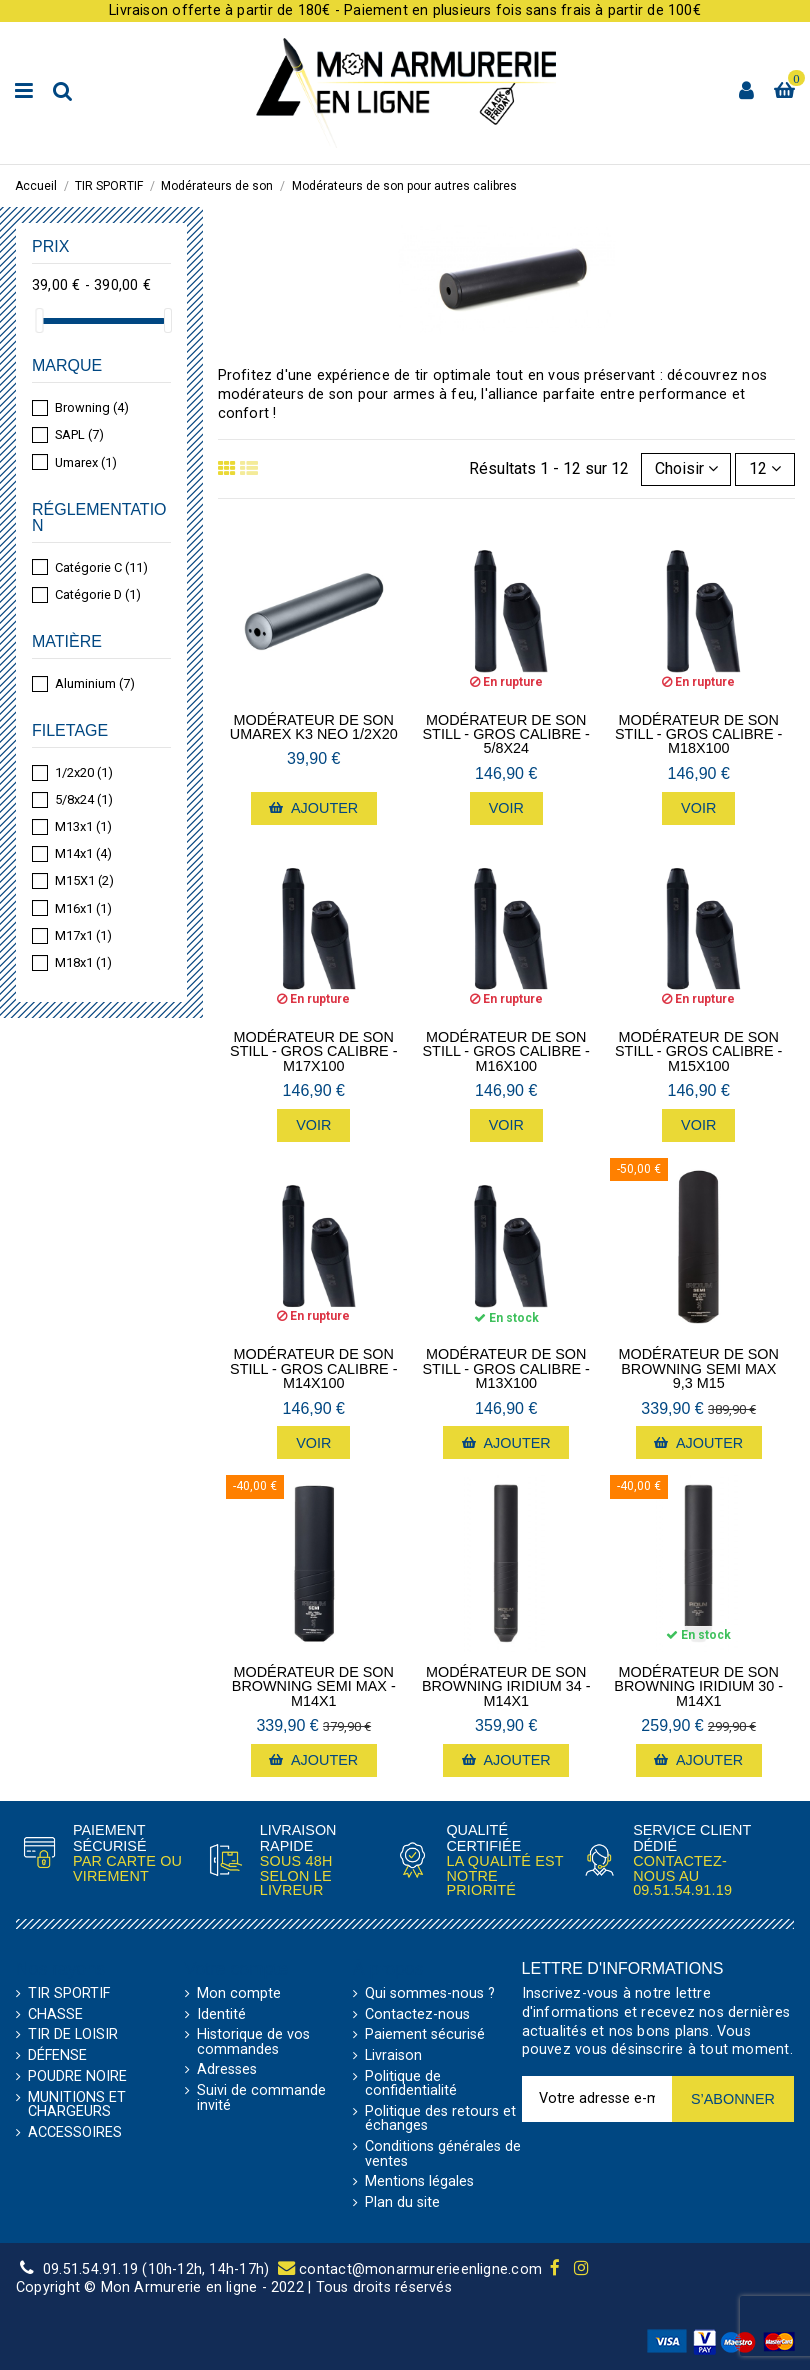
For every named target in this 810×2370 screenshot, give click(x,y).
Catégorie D (98, 594)
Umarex (86, 462)
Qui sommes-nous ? (430, 1994)
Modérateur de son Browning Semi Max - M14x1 (314, 1686)
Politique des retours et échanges (440, 2119)
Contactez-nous (417, 2015)
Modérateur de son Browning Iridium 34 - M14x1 (506, 1686)
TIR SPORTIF (69, 1994)
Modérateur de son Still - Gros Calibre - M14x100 (313, 1368)
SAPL (79, 434)
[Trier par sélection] (686, 469)
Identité (221, 2015)
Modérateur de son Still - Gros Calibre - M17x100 (313, 1051)
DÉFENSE (57, 2056)
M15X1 (84, 880)
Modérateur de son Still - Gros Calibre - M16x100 (506, 1051)
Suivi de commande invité (261, 2098)
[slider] (39, 320)
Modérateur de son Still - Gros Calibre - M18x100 (698, 734)
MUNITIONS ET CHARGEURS (77, 2105)
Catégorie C (101, 567)
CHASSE (55, 2015)
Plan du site (402, 2203)
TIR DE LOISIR (73, 2035)
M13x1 (83, 826)
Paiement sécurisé (425, 2035)
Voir (506, 808)
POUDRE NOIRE (77, 2077)
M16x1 (83, 908)
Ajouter (313, 808)
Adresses (227, 2070)
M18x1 (83, 962)
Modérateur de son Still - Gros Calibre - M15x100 (698, 1051)
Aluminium (95, 683)
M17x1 (83, 935)
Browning (92, 407)
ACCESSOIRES (75, 2133)
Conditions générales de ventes (443, 2154)
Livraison (393, 2056)
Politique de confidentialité (411, 2084)
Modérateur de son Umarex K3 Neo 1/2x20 (314, 727)
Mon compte (239, 1994)
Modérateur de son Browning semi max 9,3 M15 (698, 1368)
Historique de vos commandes (253, 2042)
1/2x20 (84, 772)
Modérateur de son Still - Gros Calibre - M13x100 (506, 1368)
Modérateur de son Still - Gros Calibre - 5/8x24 (506, 734)
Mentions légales (419, 2182)
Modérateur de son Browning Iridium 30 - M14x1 (698, 1686)
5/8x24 (84, 799)
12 (765, 468)
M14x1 (83, 853)
